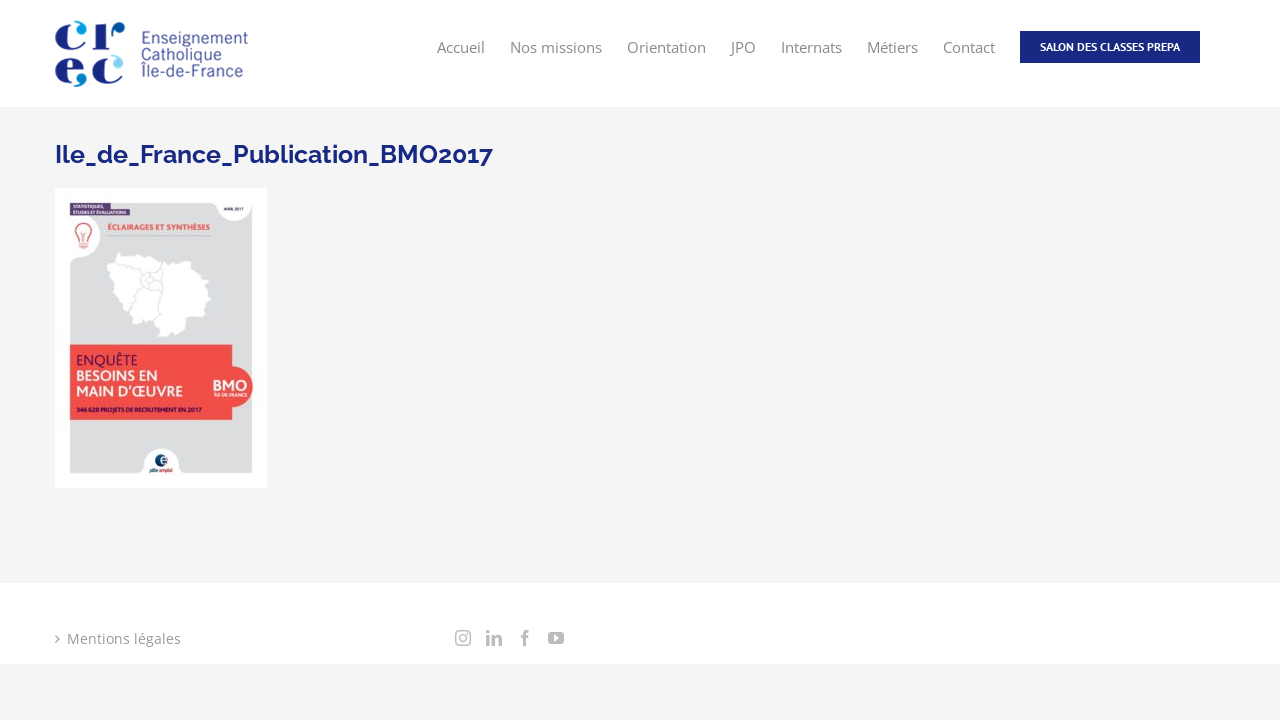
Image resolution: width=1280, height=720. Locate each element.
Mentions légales (124, 638)
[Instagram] (463, 638)
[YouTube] (556, 638)
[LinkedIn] (494, 638)
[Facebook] (525, 638)
